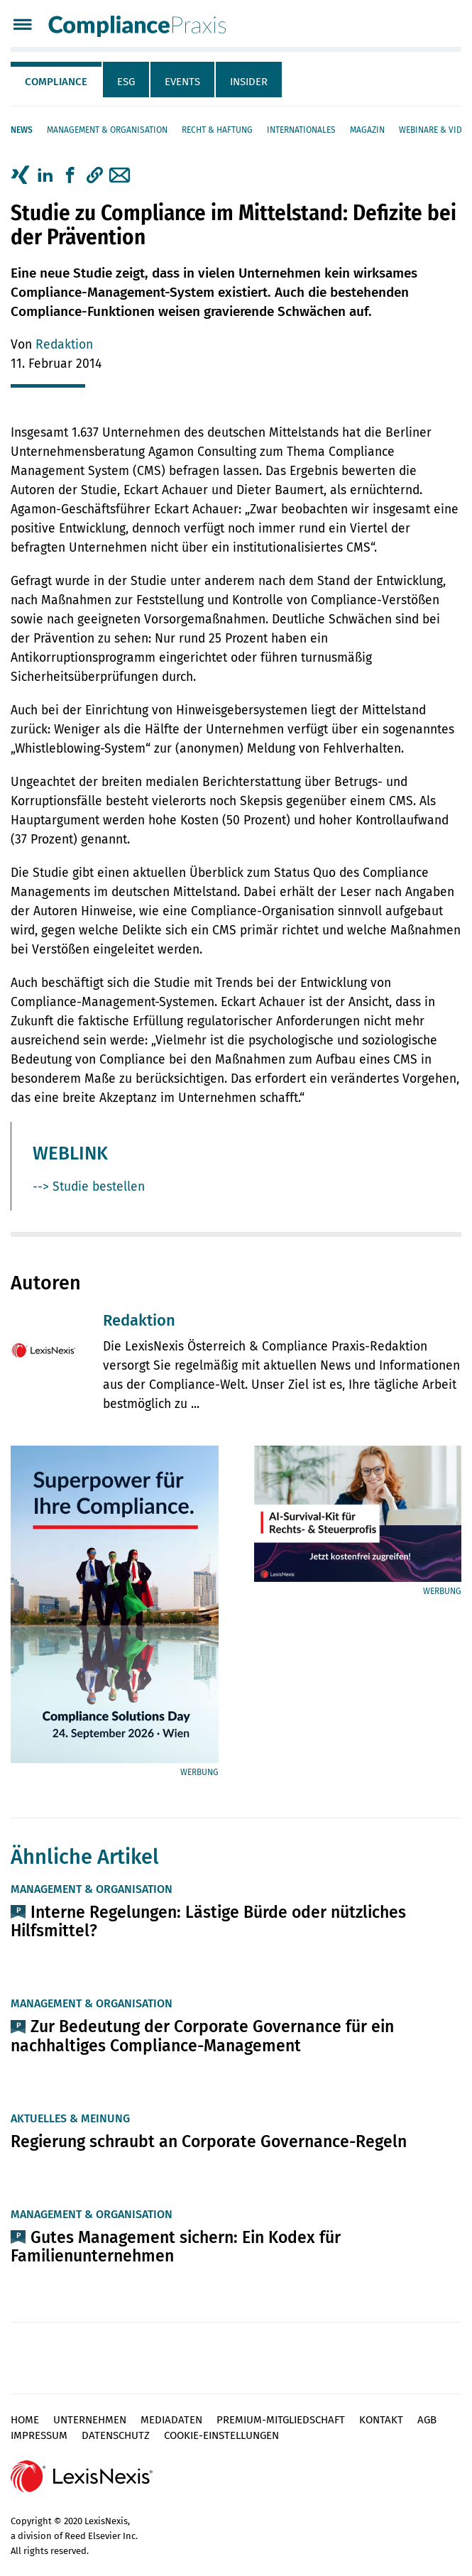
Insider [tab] (249, 81)
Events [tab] (182, 81)
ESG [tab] (126, 81)
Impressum (39, 2435)
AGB (427, 2419)
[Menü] (22, 26)
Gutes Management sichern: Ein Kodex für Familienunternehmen (176, 2246)
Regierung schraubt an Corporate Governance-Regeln (209, 2141)
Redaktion (64, 344)
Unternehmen (89, 2419)
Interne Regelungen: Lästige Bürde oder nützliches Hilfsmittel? (208, 1921)
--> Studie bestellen (89, 1186)
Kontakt (381, 2419)
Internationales (301, 130)
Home (25, 2419)
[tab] (57, 79)
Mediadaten (171, 2419)
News (22, 130)
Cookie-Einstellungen (221, 2435)
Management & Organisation (107, 130)
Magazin (367, 130)
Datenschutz (116, 2435)
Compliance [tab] (56, 81)
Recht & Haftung (217, 130)
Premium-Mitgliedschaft (280, 2419)
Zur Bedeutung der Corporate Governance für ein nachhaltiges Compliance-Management (202, 2035)
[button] (95, 175)
